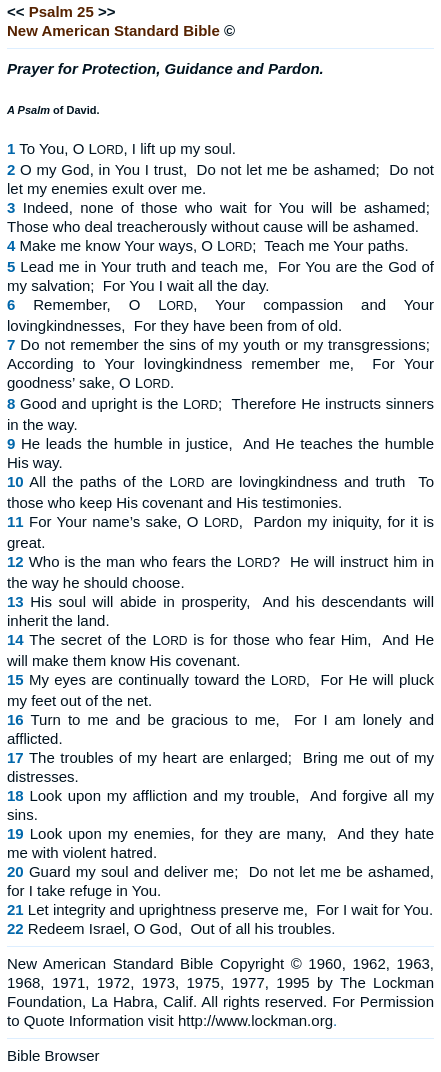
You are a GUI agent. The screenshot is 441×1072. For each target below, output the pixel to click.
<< (16, 11)
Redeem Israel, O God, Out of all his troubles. (182, 928)
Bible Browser (53, 1055)
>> (107, 11)
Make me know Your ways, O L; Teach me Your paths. (214, 245)
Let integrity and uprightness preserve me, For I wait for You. (230, 909)
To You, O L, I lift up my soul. (127, 148)
